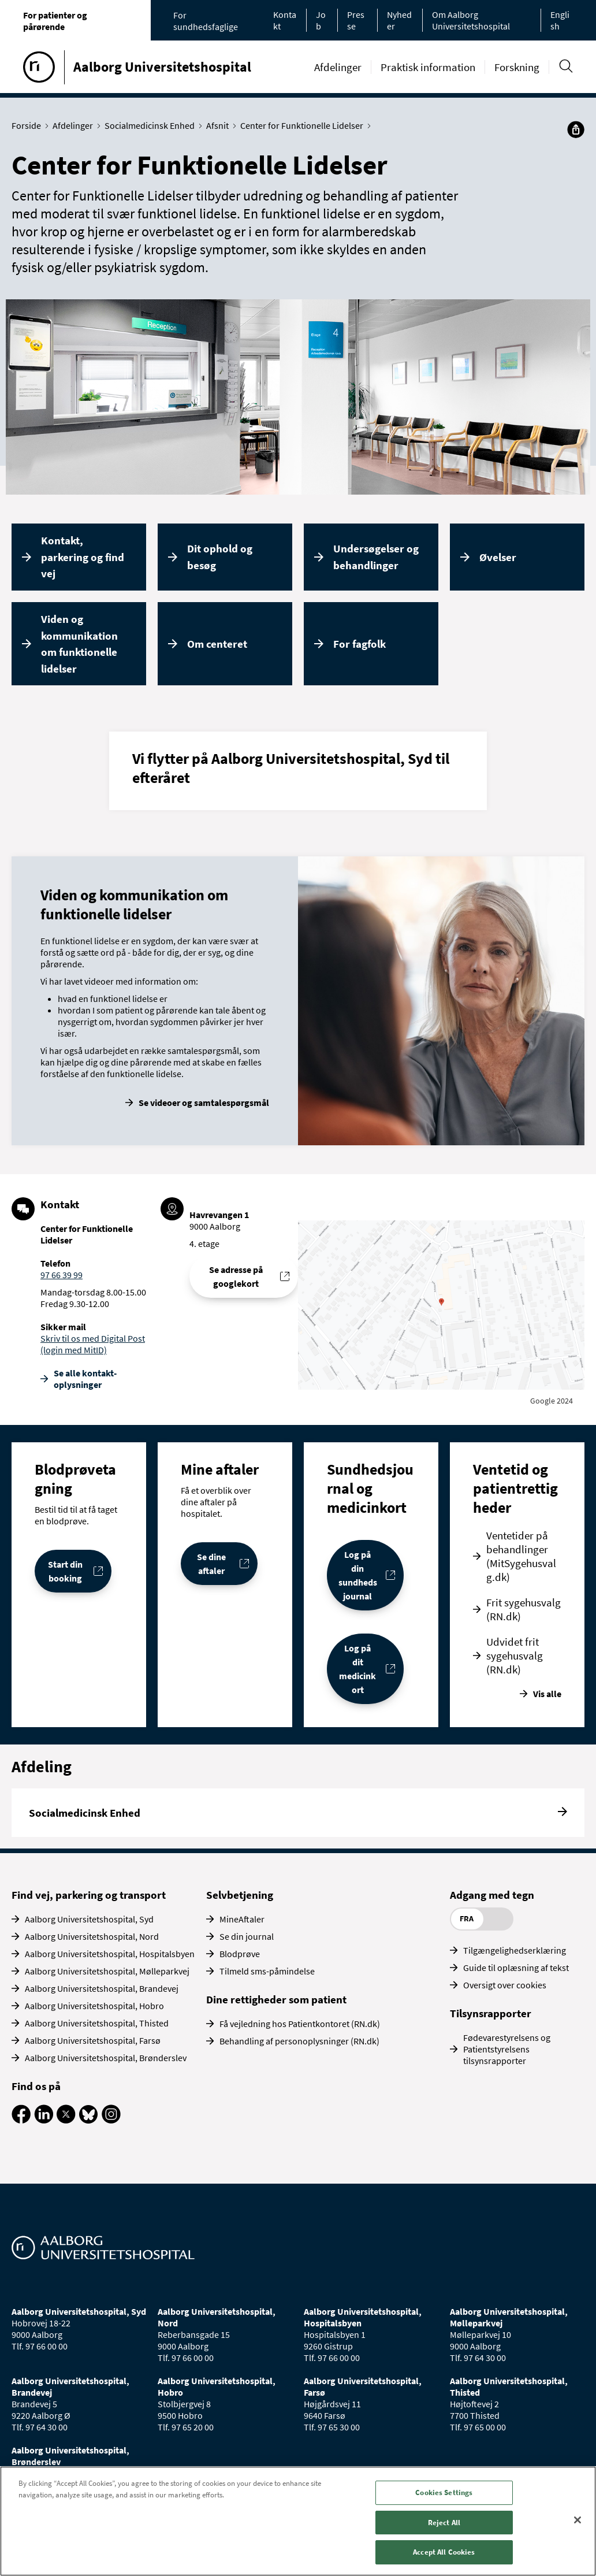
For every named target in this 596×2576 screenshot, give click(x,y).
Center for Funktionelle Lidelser (304, 125)
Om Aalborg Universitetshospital (471, 20)
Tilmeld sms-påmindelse (267, 1971)
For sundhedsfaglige (205, 20)
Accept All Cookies (444, 2552)
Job (321, 20)
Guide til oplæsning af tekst (516, 1967)
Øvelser (497, 557)
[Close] (577, 2520)
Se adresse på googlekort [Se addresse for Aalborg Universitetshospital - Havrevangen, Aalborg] (236, 1276)
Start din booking (65, 1571)
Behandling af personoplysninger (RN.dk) (299, 2041)
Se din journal (246, 1936)
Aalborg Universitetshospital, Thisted (97, 2023)
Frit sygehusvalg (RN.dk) (523, 1609)
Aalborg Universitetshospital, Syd (89, 1919)
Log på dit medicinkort (357, 1668)
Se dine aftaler (211, 1563)
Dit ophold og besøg (219, 556)
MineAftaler (242, 1919)
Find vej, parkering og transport (89, 1895)
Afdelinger (338, 67)
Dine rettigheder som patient (276, 1999)
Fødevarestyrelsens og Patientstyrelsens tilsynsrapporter (506, 2049)
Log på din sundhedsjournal (357, 1575)
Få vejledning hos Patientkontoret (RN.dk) (299, 2023)
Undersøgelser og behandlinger (376, 556)
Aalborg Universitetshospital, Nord (92, 1936)
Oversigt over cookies (504, 1985)
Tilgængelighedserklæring (514, 1950)
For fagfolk (359, 644)
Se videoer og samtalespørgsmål (204, 1102)
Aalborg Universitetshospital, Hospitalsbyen (110, 1953)
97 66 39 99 (61, 1274)
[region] (298, 2521)
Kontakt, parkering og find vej (82, 556)
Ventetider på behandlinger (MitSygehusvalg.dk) (521, 1556)
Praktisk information (428, 67)
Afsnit (220, 125)
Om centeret (217, 644)
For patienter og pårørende (55, 20)
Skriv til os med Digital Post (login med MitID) (92, 1344)
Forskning (516, 67)
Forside (29, 125)
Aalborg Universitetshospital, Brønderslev (106, 2057)
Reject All (444, 2522)
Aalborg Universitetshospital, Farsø (93, 2040)
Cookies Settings (443, 2492)
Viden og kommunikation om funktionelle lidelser (79, 643)
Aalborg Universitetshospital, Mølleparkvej (107, 1971)
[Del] (575, 129)
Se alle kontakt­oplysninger (85, 1378)
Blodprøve (239, 1953)
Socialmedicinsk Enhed (152, 125)
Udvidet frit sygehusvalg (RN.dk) (514, 1655)
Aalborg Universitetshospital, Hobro (94, 2005)
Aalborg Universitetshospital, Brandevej (101, 1988)
